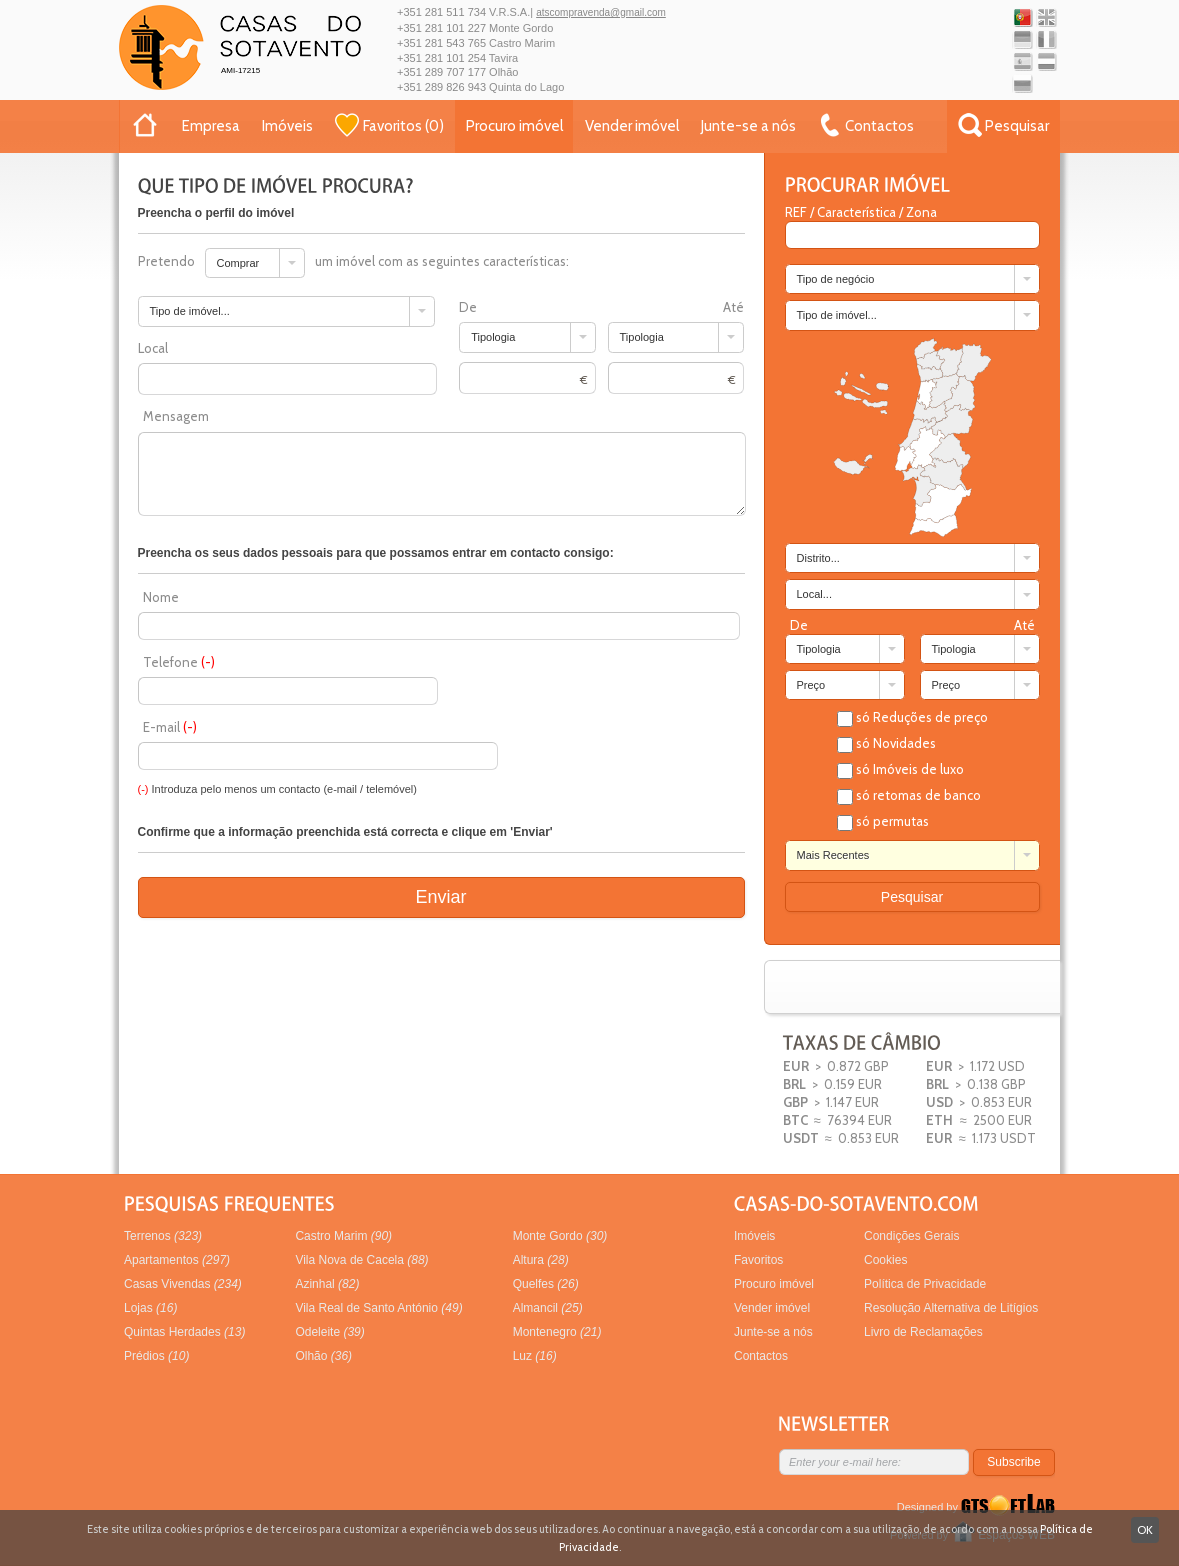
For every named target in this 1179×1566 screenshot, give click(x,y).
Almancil (548, 1308)
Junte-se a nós (748, 126)
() (389, 125)
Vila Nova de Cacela (361, 1260)
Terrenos (163, 1236)
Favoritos (758, 1260)
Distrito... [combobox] (818, 558)
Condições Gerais (911, 1236)
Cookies (885, 1260)
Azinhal (327, 1284)
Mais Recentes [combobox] (833, 855)
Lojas (150, 1308)
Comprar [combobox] (238, 263)
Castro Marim (343, 1236)
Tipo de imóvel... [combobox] (837, 315)
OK (1145, 1529)
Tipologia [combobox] (819, 649)
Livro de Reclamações (923, 1332)
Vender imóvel (632, 126)
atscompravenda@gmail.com (601, 12)
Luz (535, 1356)
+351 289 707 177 (441, 72)
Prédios (156, 1356)
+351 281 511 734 (441, 12)
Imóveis (287, 126)
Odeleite (329, 1332)
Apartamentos (177, 1260)
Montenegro (557, 1332)
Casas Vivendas (183, 1284)
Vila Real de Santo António (378, 1308)
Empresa (211, 126)
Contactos (761, 1356)
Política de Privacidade (925, 1284)
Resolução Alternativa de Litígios (951, 1308)
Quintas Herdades (184, 1332)
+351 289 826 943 (441, 87)
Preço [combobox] (811, 685)
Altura (541, 1260)
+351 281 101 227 (441, 28)
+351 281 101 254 (441, 58)
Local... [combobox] (814, 594)
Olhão (323, 1356)
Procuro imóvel (514, 126)
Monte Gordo (560, 1236)
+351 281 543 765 (441, 43)
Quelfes (546, 1284)
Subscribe (1013, 1462)
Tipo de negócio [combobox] (836, 279)
